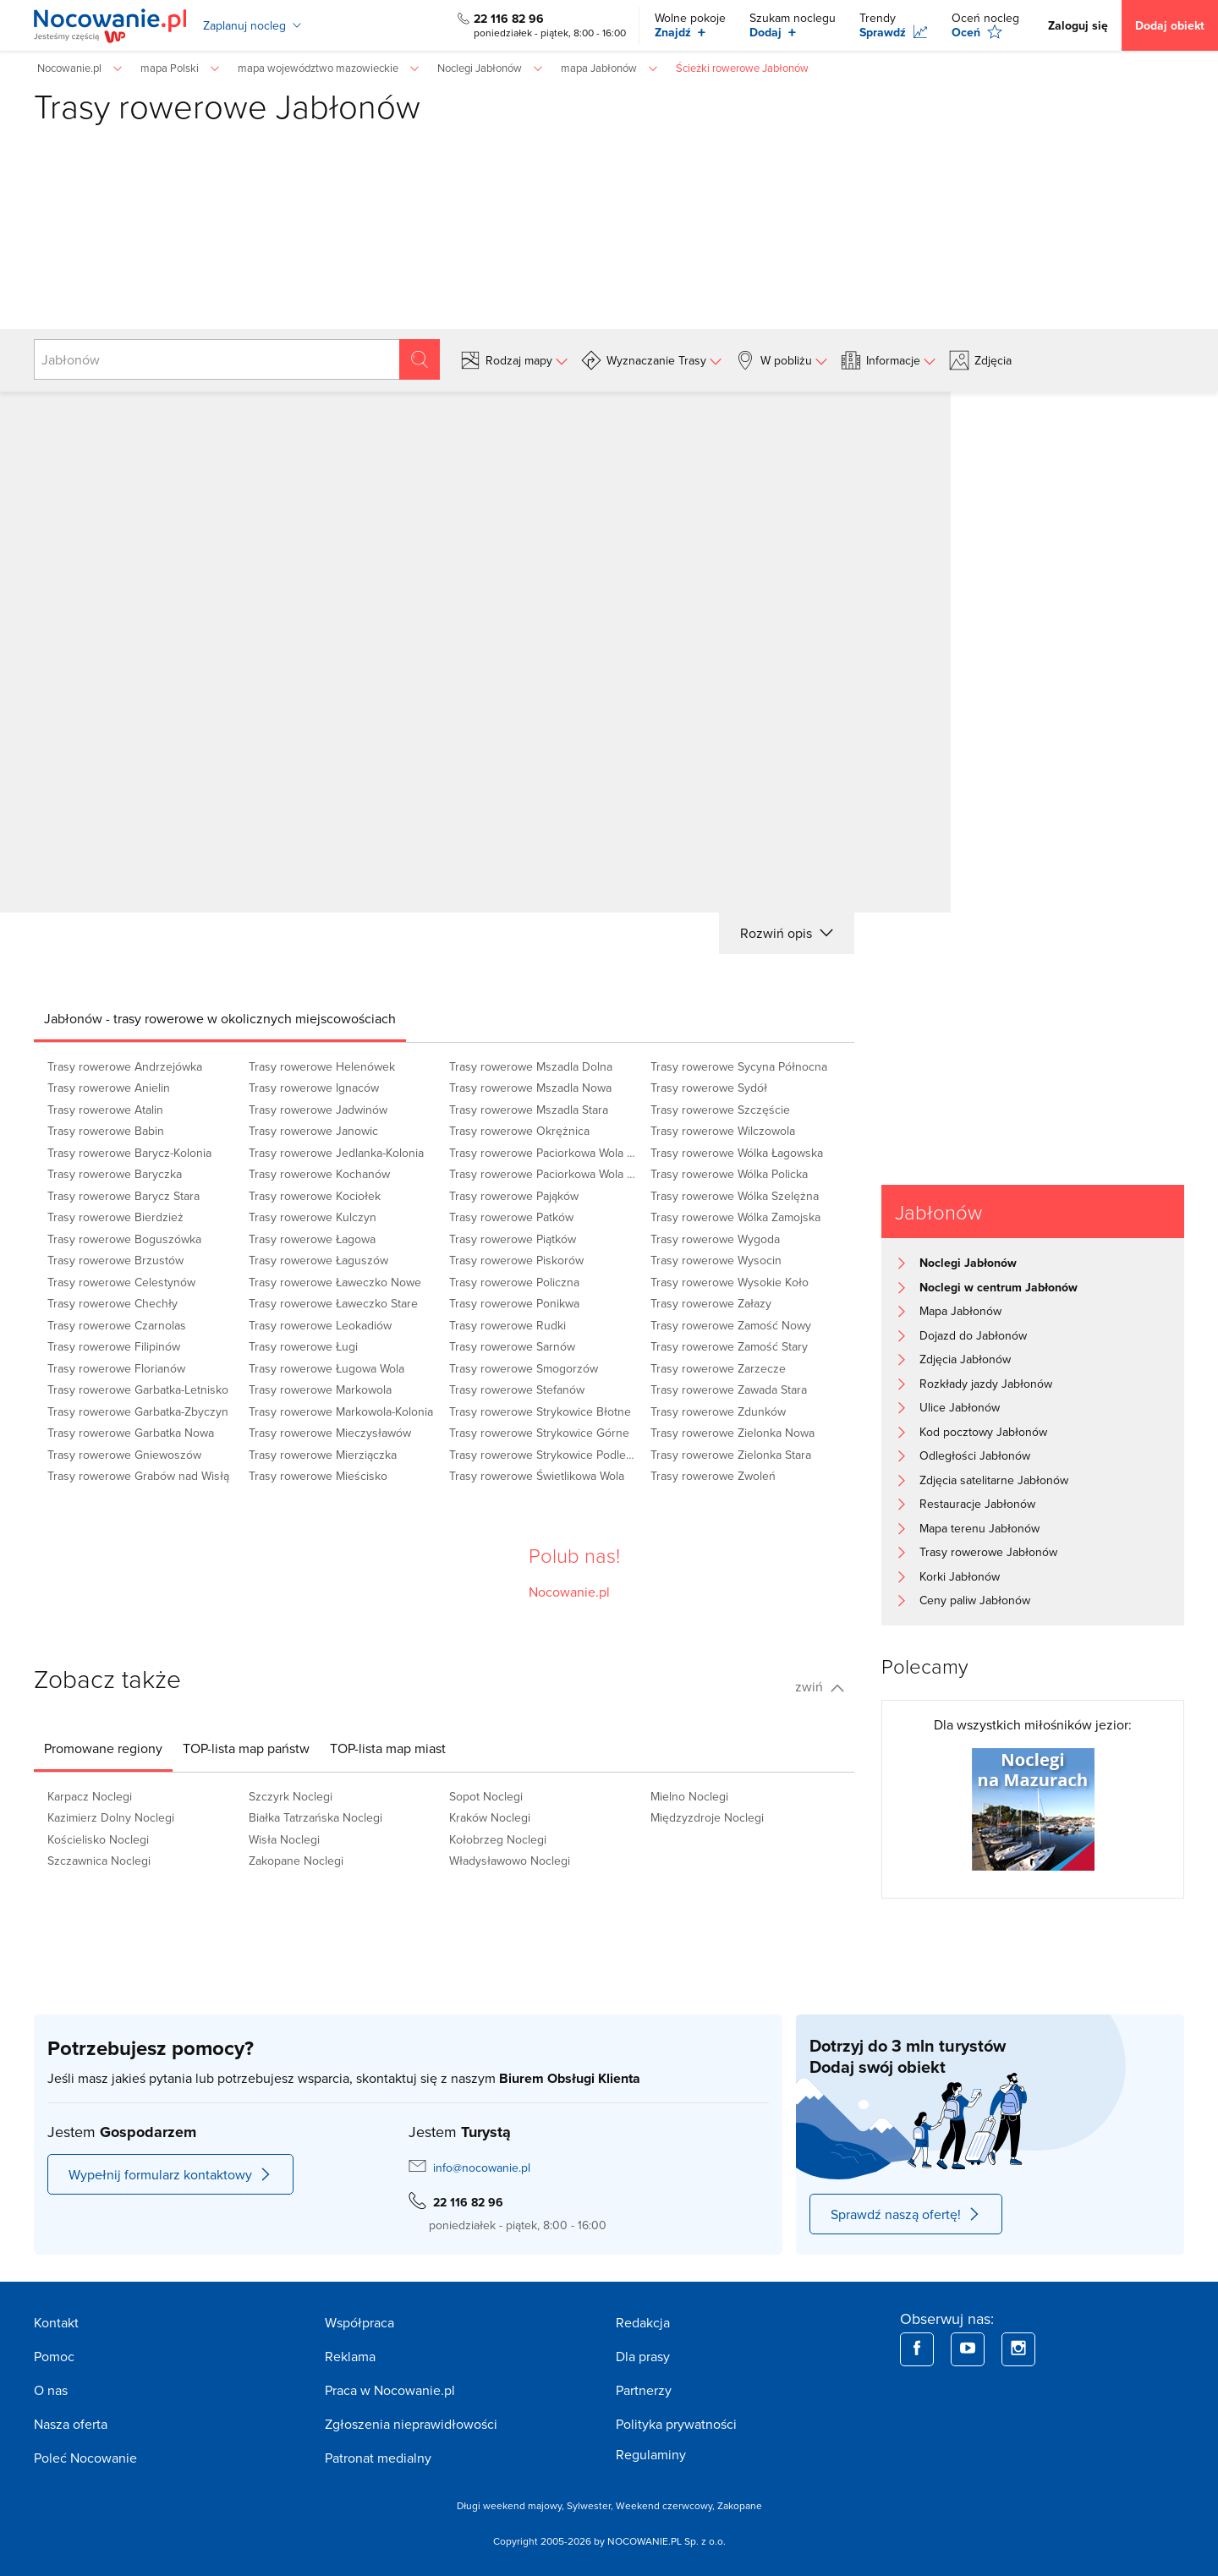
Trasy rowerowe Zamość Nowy (730, 1325)
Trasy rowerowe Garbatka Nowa (130, 1432)
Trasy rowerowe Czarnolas (116, 1325)
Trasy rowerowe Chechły (112, 1303)
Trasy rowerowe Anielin (108, 1087)
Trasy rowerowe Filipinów (113, 1346)
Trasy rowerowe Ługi (303, 1346)
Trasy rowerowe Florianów (116, 1368)
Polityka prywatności (676, 2423)
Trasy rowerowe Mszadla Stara (528, 1109)
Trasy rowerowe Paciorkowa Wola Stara (544, 1173)
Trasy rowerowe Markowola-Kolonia (341, 1411)
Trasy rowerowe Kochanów (319, 1173)
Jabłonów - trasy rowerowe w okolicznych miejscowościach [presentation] (220, 1018)
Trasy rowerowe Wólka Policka (729, 1173)
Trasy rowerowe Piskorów (516, 1260)
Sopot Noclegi (486, 1796)
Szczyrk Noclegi (290, 1796)
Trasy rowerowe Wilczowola (722, 1130)
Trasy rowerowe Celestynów (121, 1282)
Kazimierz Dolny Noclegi (110, 1817)
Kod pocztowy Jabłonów (983, 1431)
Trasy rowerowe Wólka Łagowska (736, 1152)
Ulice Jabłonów (959, 1407)
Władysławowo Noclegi (509, 1860)
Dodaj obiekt (1169, 25)
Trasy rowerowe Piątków (512, 1238)
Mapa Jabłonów (960, 1310)
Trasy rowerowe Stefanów (516, 1389)
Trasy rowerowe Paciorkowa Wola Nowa (544, 1152)
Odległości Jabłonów (974, 1455)
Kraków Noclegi (489, 1817)
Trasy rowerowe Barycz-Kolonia (129, 1152)
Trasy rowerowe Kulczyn (312, 1217)
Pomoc (54, 2356)
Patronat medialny (378, 2457)
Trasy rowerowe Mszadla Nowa (530, 1087)
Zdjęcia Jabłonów (965, 1359)
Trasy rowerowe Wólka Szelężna (734, 1195)
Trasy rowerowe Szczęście (720, 1109)
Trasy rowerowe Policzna (514, 1282)
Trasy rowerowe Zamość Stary (729, 1346)
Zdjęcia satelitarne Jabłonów (993, 1480)
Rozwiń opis (786, 933)
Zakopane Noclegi (296, 1860)
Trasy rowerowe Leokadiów (320, 1325)
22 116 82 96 (509, 18)
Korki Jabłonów (959, 1576)
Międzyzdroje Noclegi (707, 1817)
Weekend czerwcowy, (666, 2505)
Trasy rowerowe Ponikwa (514, 1303)
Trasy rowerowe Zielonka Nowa (732, 1432)
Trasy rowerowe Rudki (507, 1325)
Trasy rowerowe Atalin (105, 1109)
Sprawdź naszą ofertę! (906, 2214)
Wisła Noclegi (284, 1839)
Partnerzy (644, 2390)
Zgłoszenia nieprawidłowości (411, 2423)
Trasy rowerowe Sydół (708, 1087)
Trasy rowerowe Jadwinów (318, 1109)
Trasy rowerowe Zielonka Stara (730, 1454)
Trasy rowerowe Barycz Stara (123, 1195)
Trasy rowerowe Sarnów (512, 1346)
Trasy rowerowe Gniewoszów (124, 1454)
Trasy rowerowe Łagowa (312, 1238)
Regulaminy (651, 2454)
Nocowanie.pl (569, 1591)
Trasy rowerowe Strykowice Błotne (540, 1411)
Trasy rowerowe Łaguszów (318, 1260)
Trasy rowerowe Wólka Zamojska (735, 1217)
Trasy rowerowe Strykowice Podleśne (544, 1454)
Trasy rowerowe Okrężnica (519, 1130)
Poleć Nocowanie (85, 2457)
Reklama (350, 2356)
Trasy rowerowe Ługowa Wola (326, 1368)
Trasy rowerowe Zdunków (718, 1411)
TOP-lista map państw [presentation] (246, 1748)
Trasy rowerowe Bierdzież (115, 1217)
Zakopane (739, 2505)
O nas (51, 2390)
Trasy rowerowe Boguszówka (124, 1238)
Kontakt (56, 2322)
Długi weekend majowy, (512, 2505)
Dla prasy (643, 2356)
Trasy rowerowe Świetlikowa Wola (536, 1475)
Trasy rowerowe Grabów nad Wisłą (138, 1475)
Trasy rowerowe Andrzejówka (124, 1066)
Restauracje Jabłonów (977, 1503)
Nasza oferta (70, 2423)
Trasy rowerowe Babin (105, 1130)
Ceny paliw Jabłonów (974, 1600)
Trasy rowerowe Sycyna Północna (738, 1066)
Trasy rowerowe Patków (511, 1217)
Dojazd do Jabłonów (973, 1335)
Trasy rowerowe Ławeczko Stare (333, 1303)
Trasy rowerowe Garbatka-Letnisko (137, 1389)
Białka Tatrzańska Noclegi (315, 1817)
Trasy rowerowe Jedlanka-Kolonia (336, 1152)
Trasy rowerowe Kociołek (315, 1195)
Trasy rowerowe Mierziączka (323, 1454)
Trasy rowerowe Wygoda (715, 1238)
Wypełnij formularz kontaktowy (170, 2174)
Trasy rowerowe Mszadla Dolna (530, 1066)
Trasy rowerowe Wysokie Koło (729, 1282)
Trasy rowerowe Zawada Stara (728, 1389)
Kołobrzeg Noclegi (497, 1839)
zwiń (819, 1686)
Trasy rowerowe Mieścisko (318, 1475)
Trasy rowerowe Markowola (320, 1389)
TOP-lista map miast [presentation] (388, 1748)
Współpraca (359, 2322)
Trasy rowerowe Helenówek (322, 1066)
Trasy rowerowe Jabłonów (988, 1551)
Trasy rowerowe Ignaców (314, 1087)
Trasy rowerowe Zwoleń (713, 1475)
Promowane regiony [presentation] (103, 1748)
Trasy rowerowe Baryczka (114, 1173)
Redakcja (643, 2322)
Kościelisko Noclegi (98, 1839)
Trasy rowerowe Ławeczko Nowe (335, 1282)
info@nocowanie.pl (481, 2167)
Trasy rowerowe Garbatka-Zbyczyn (137, 1411)
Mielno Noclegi (689, 1796)
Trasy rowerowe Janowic (313, 1130)
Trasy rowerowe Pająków (514, 1195)
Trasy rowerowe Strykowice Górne (539, 1432)
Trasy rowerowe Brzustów (115, 1260)
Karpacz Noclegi (89, 1796)
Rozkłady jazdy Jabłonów (985, 1383)
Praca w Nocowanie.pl (390, 2390)
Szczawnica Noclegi (99, 1860)
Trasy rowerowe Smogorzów (523, 1368)
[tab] (220, 1018)
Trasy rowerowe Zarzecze (718, 1368)
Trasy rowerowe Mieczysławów (330, 1432)
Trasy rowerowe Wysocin (716, 1260)
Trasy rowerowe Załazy (710, 1303)
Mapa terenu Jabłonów (979, 1528)
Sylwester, (591, 2505)
